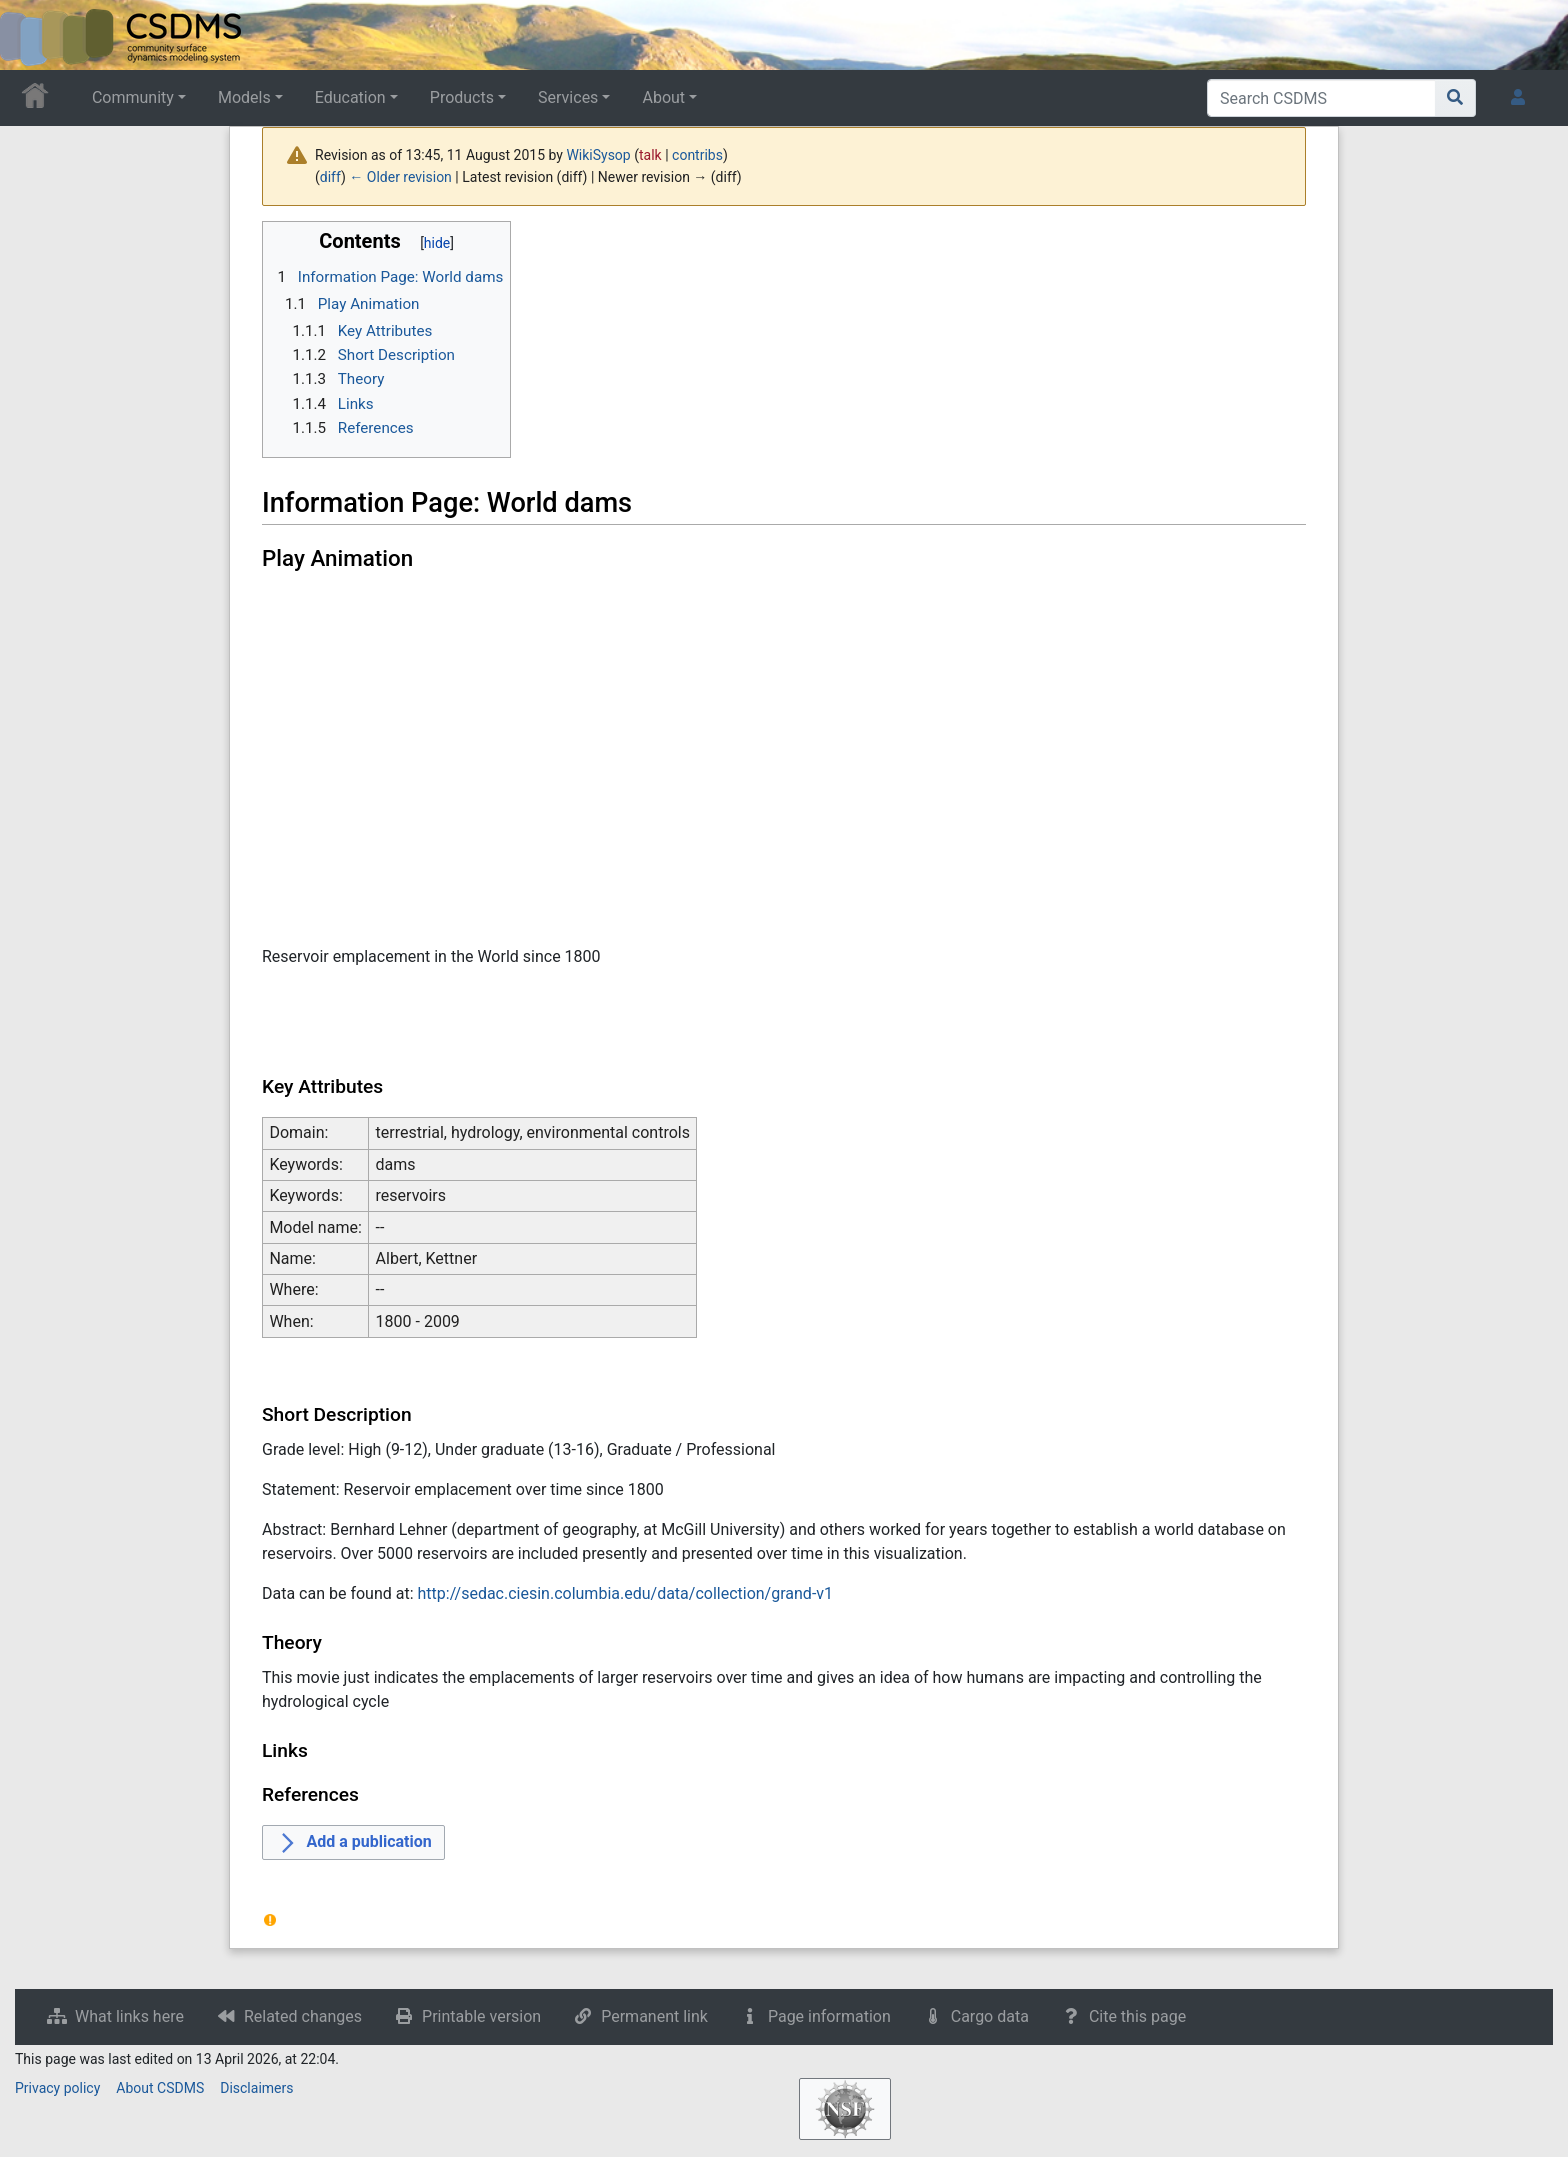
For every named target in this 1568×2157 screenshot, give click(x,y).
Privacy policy (57, 2088)
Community (133, 97)
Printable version (481, 2016)
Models (244, 97)
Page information (829, 2016)
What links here (129, 2016)
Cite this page (1137, 2016)
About (663, 97)
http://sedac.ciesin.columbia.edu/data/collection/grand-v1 (626, 1593)
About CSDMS (160, 2088)
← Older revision (400, 177)
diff (330, 177)
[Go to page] (1455, 98)
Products (462, 97)
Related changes (303, 2016)
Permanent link (654, 2016)
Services (568, 97)
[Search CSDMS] (1321, 98)
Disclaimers (256, 2088)
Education (350, 97)
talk (650, 155)
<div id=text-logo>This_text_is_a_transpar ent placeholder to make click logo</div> (32, 35)
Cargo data (990, 2016)
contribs (697, 155)
